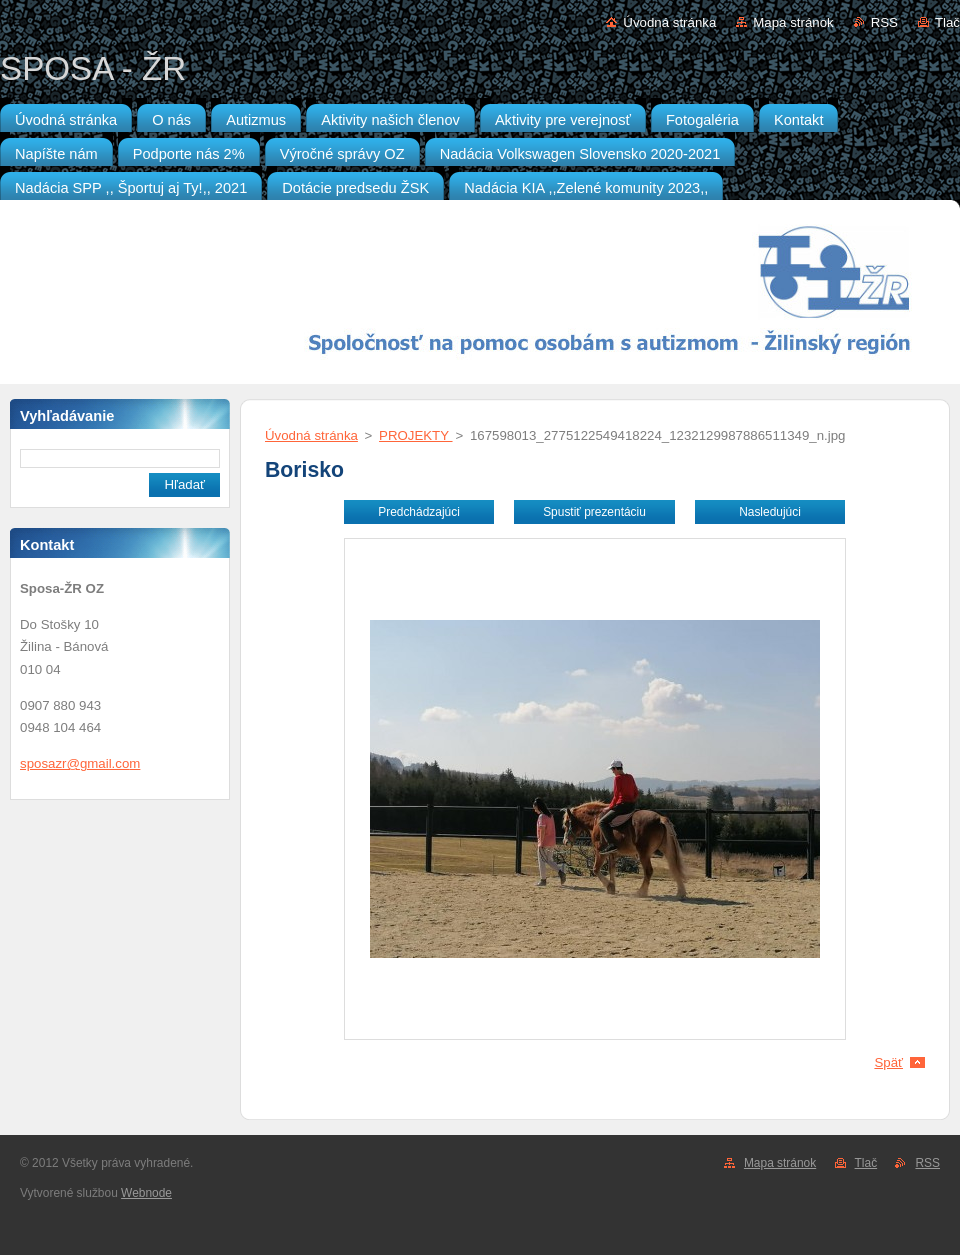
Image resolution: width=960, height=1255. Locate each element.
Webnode (146, 1193)
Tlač (947, 22)
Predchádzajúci (419, 512)
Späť (888, 1062)
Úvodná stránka (669, 22)
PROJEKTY (415, 435)
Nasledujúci (770, 512)
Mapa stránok (793, 22)
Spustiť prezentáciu (594, 512)
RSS (884, 22)
